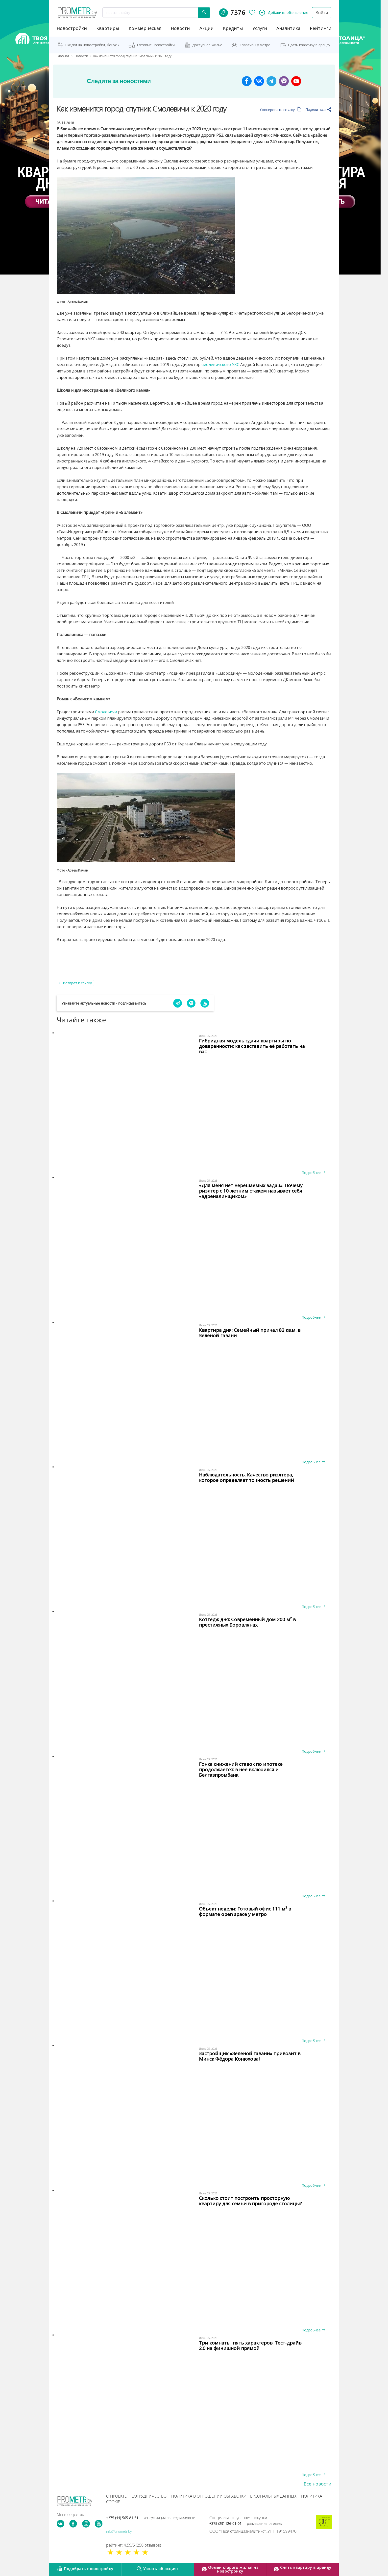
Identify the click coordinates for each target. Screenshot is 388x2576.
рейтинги (320, 28)
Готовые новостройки (156, 45)
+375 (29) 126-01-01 (245, 2523)
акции (206, 28)
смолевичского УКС (220, 364)
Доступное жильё (207, 45)
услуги (259, 28)
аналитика (288, 28)
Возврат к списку (77, 983)
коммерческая (145, 28)
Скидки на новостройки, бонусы (92, 45)
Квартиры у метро (255, 45)
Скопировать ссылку (280, 109)
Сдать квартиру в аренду (309, 45)
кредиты (233, 28)
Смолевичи (106, 711)
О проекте (116, 2496)
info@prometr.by (119, 2531)
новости (180, 28)
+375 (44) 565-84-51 (150, 2517)
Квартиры (107, 28)
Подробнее (313, 1172)
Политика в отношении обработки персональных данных (233, 2496)
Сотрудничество (149, 2496)
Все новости (317, 2484)
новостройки (72, 28)
